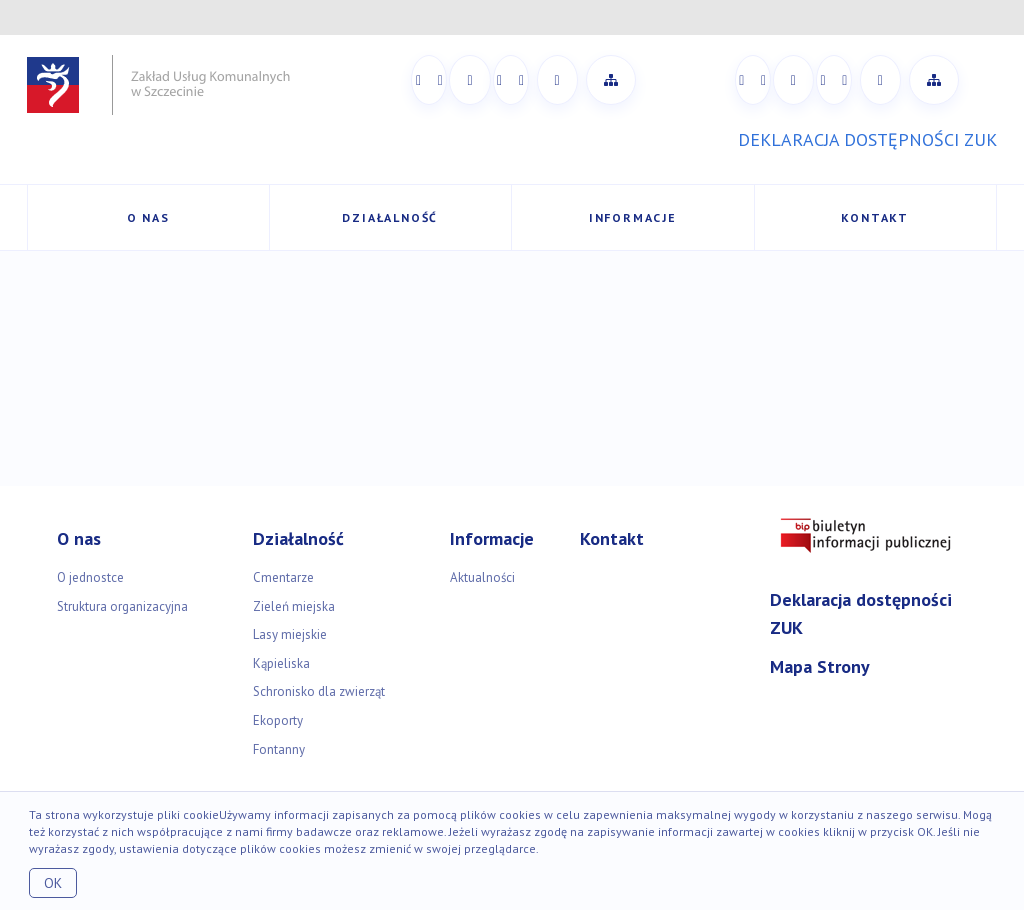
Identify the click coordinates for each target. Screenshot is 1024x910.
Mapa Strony (820, 666)
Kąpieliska (281, 663)
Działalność (390, 217)
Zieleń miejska (294, 606)
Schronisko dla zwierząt (319, 691)
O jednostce (90, 577)
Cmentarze (283, 577)
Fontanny (279, 749)
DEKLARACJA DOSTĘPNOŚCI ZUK (867, 139)
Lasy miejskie (290, 634)
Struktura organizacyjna (122, 606)
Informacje (633, 217)
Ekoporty (278, 720)
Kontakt (875, 217)
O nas (148, 217)
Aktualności (482, 577)
